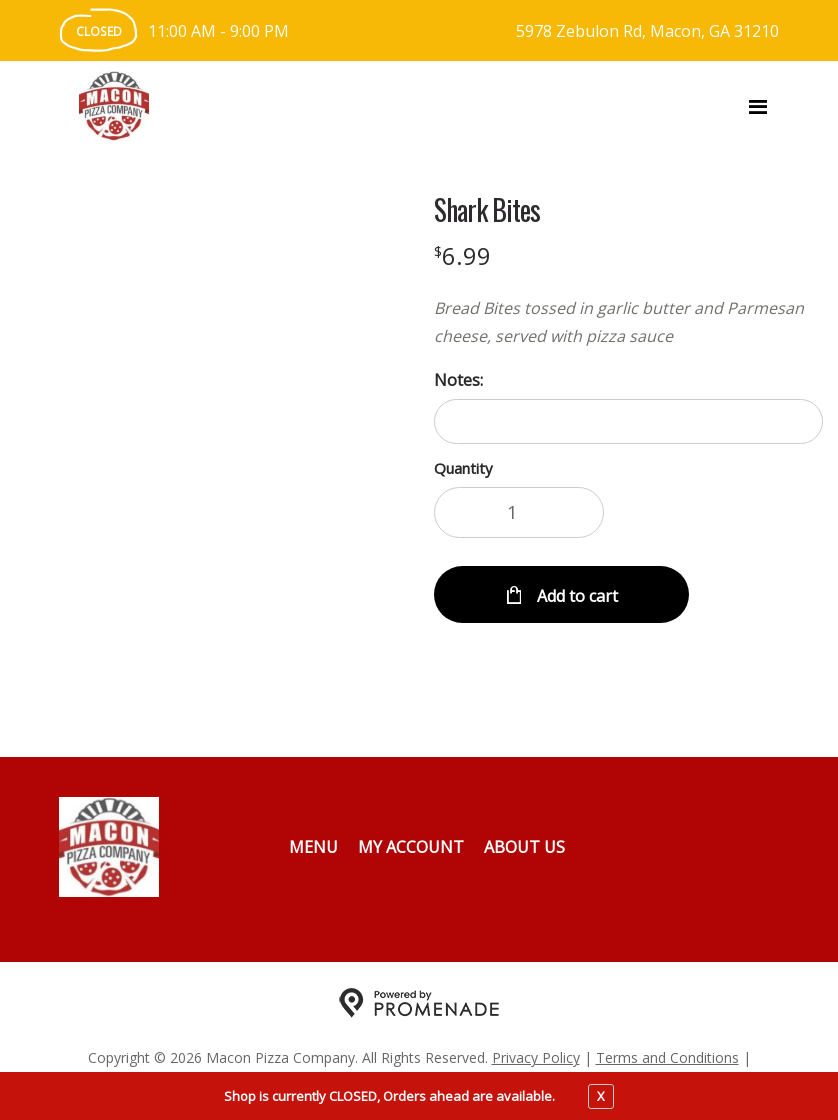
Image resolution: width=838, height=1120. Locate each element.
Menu (313, 847)
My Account (411, 847)
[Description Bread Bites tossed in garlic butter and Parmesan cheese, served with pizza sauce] (628, 322)
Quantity (463, 468)
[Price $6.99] (462, 255)
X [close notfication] (601, 1096)
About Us (524, 847)
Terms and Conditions (667, 1057)
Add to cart (575, 596)
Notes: (458, 380)
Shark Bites (487, 210)
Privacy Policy (536, 1057)
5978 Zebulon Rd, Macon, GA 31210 (647, 31)
